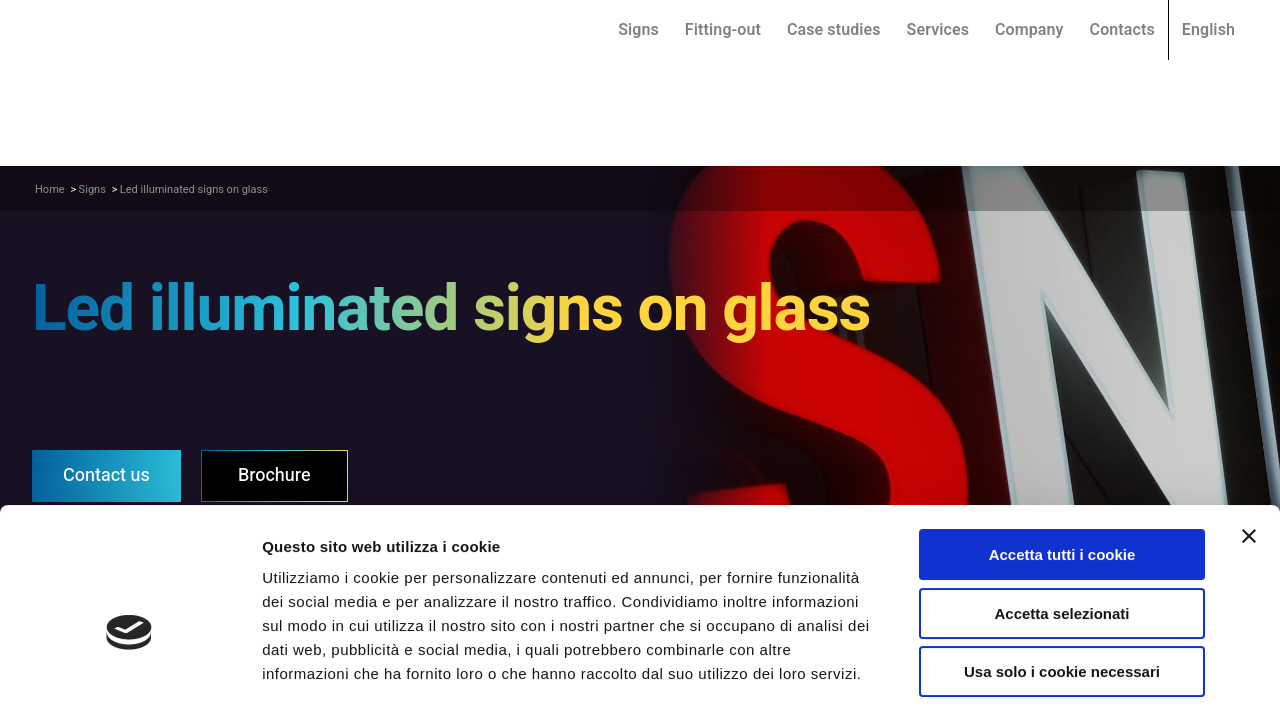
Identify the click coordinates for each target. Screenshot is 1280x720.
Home (50, 189)
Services (938, 30)
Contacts (1122, 30)
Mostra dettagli (1048, 680)
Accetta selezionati (1061, 514)
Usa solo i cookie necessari (1062, 572)
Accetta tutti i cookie (1062, 455)
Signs (638, 30)
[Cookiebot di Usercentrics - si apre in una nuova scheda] (129, 681)
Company (1029, 30)
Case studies (834, 30)
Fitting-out (723, 30)
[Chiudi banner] (1249, 437)
